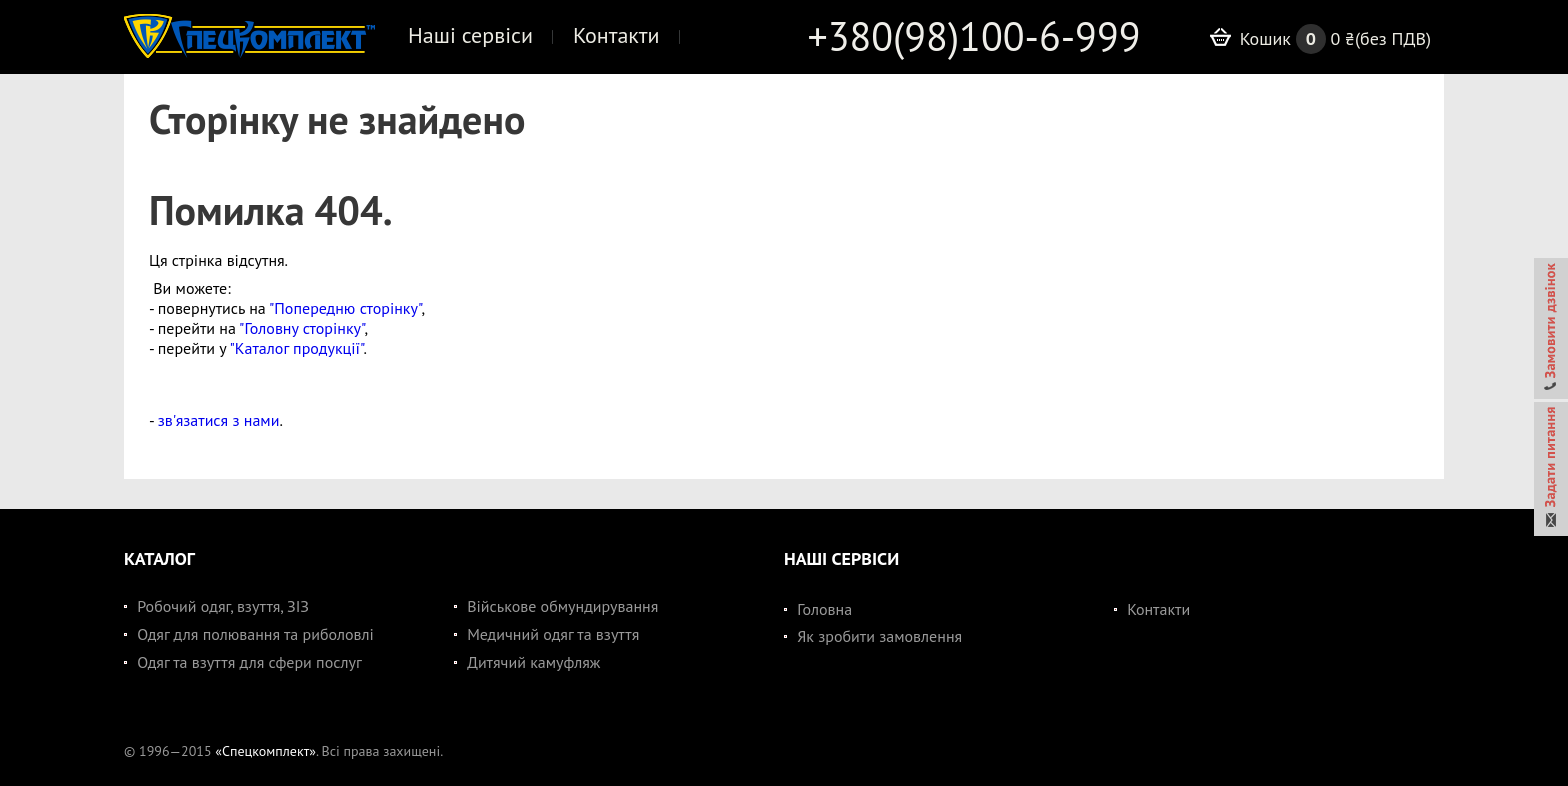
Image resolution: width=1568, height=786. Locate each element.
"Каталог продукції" (296, 348)
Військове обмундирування (562, 606)
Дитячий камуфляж (533, 662)
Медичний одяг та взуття (553, 634)
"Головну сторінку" (301, 328)
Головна (824, 609)
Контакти (1158, 609)
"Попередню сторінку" (345, 308)
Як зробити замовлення (879, 636)
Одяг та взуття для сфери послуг (249, 662)
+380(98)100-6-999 (974, 36)
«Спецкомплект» (265, 751)
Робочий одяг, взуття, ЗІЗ (223, 606)
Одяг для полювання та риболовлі (255, 634)
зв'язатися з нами (219, 420)
